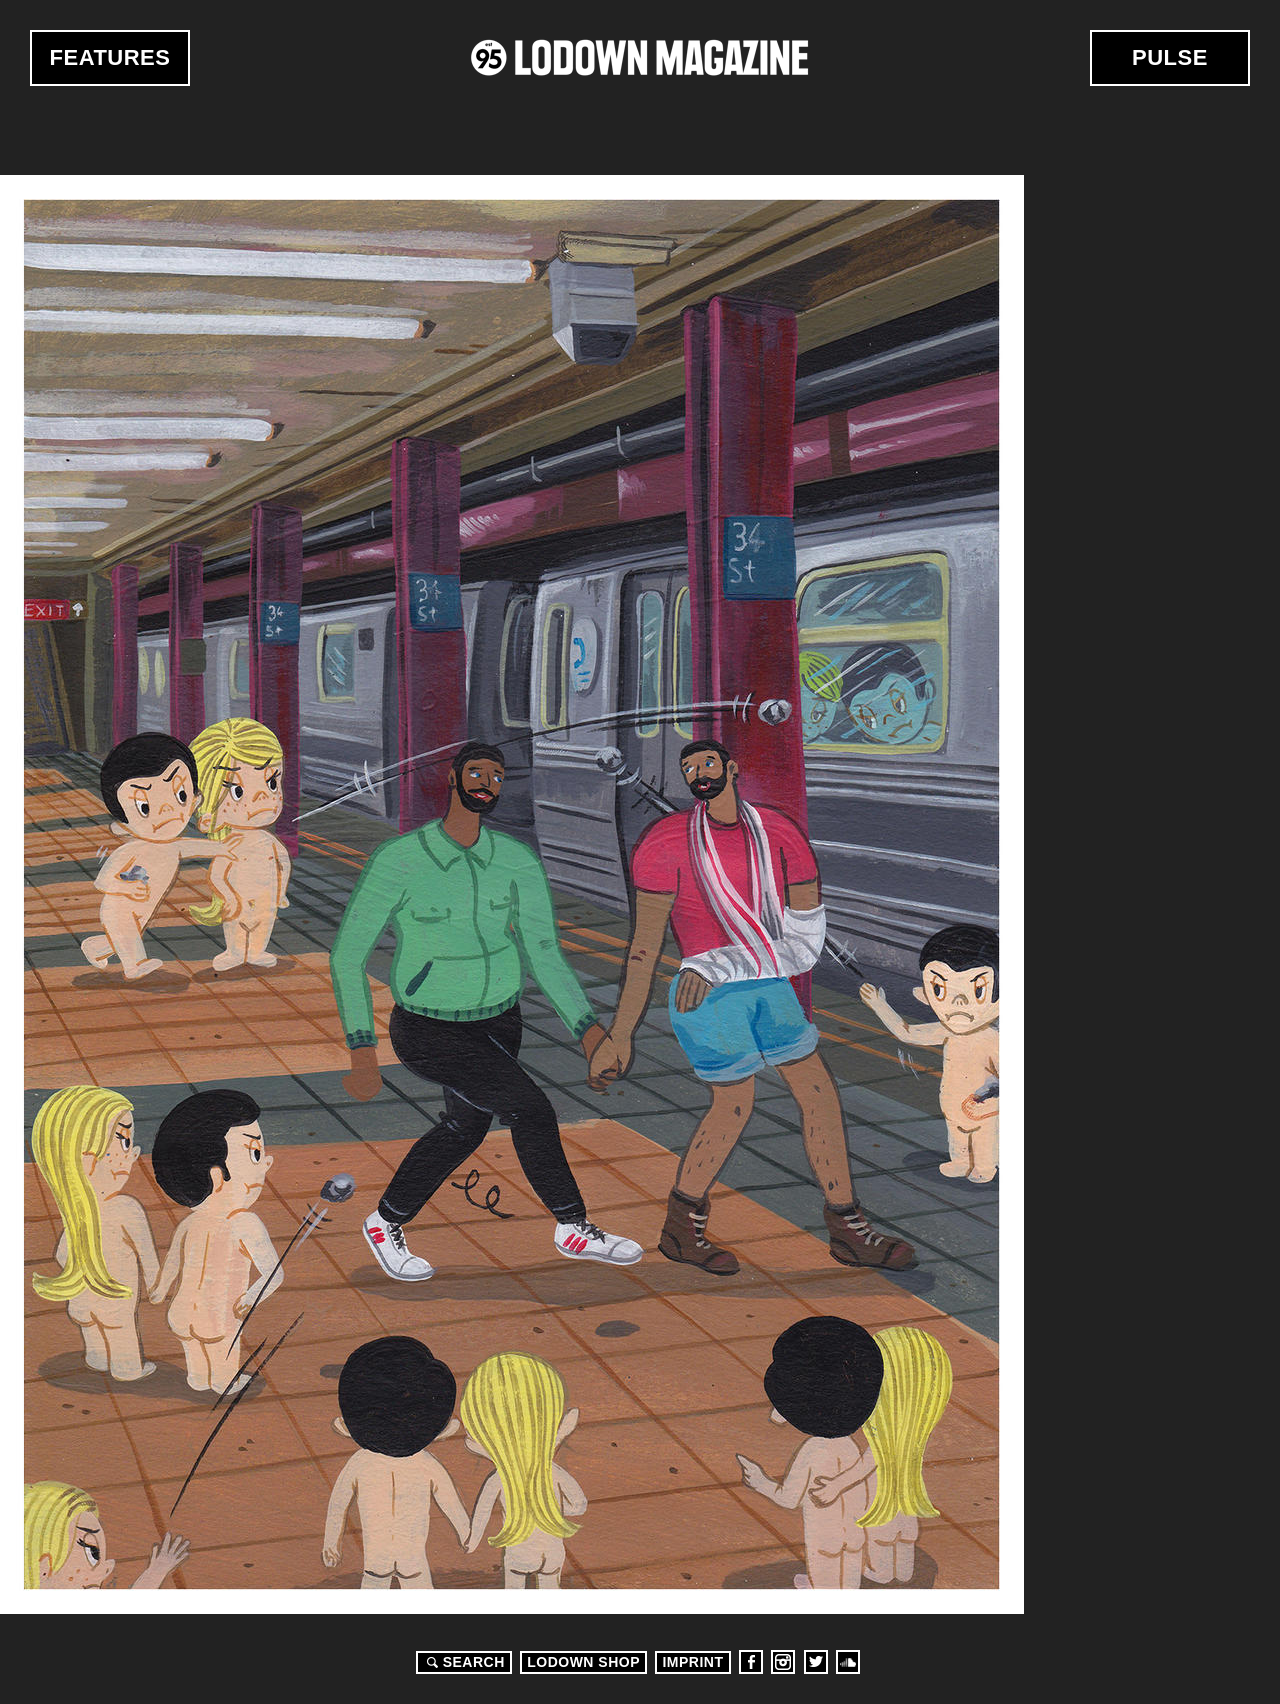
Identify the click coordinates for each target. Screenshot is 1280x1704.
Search (463, 1662)
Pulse (1170, 57)
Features (110, 57)
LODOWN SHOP (583, 1662)
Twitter (816, 1662)
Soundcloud (848, 1662)
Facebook (751, 1662)
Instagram (783, 1662)
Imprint (692, 1662)
